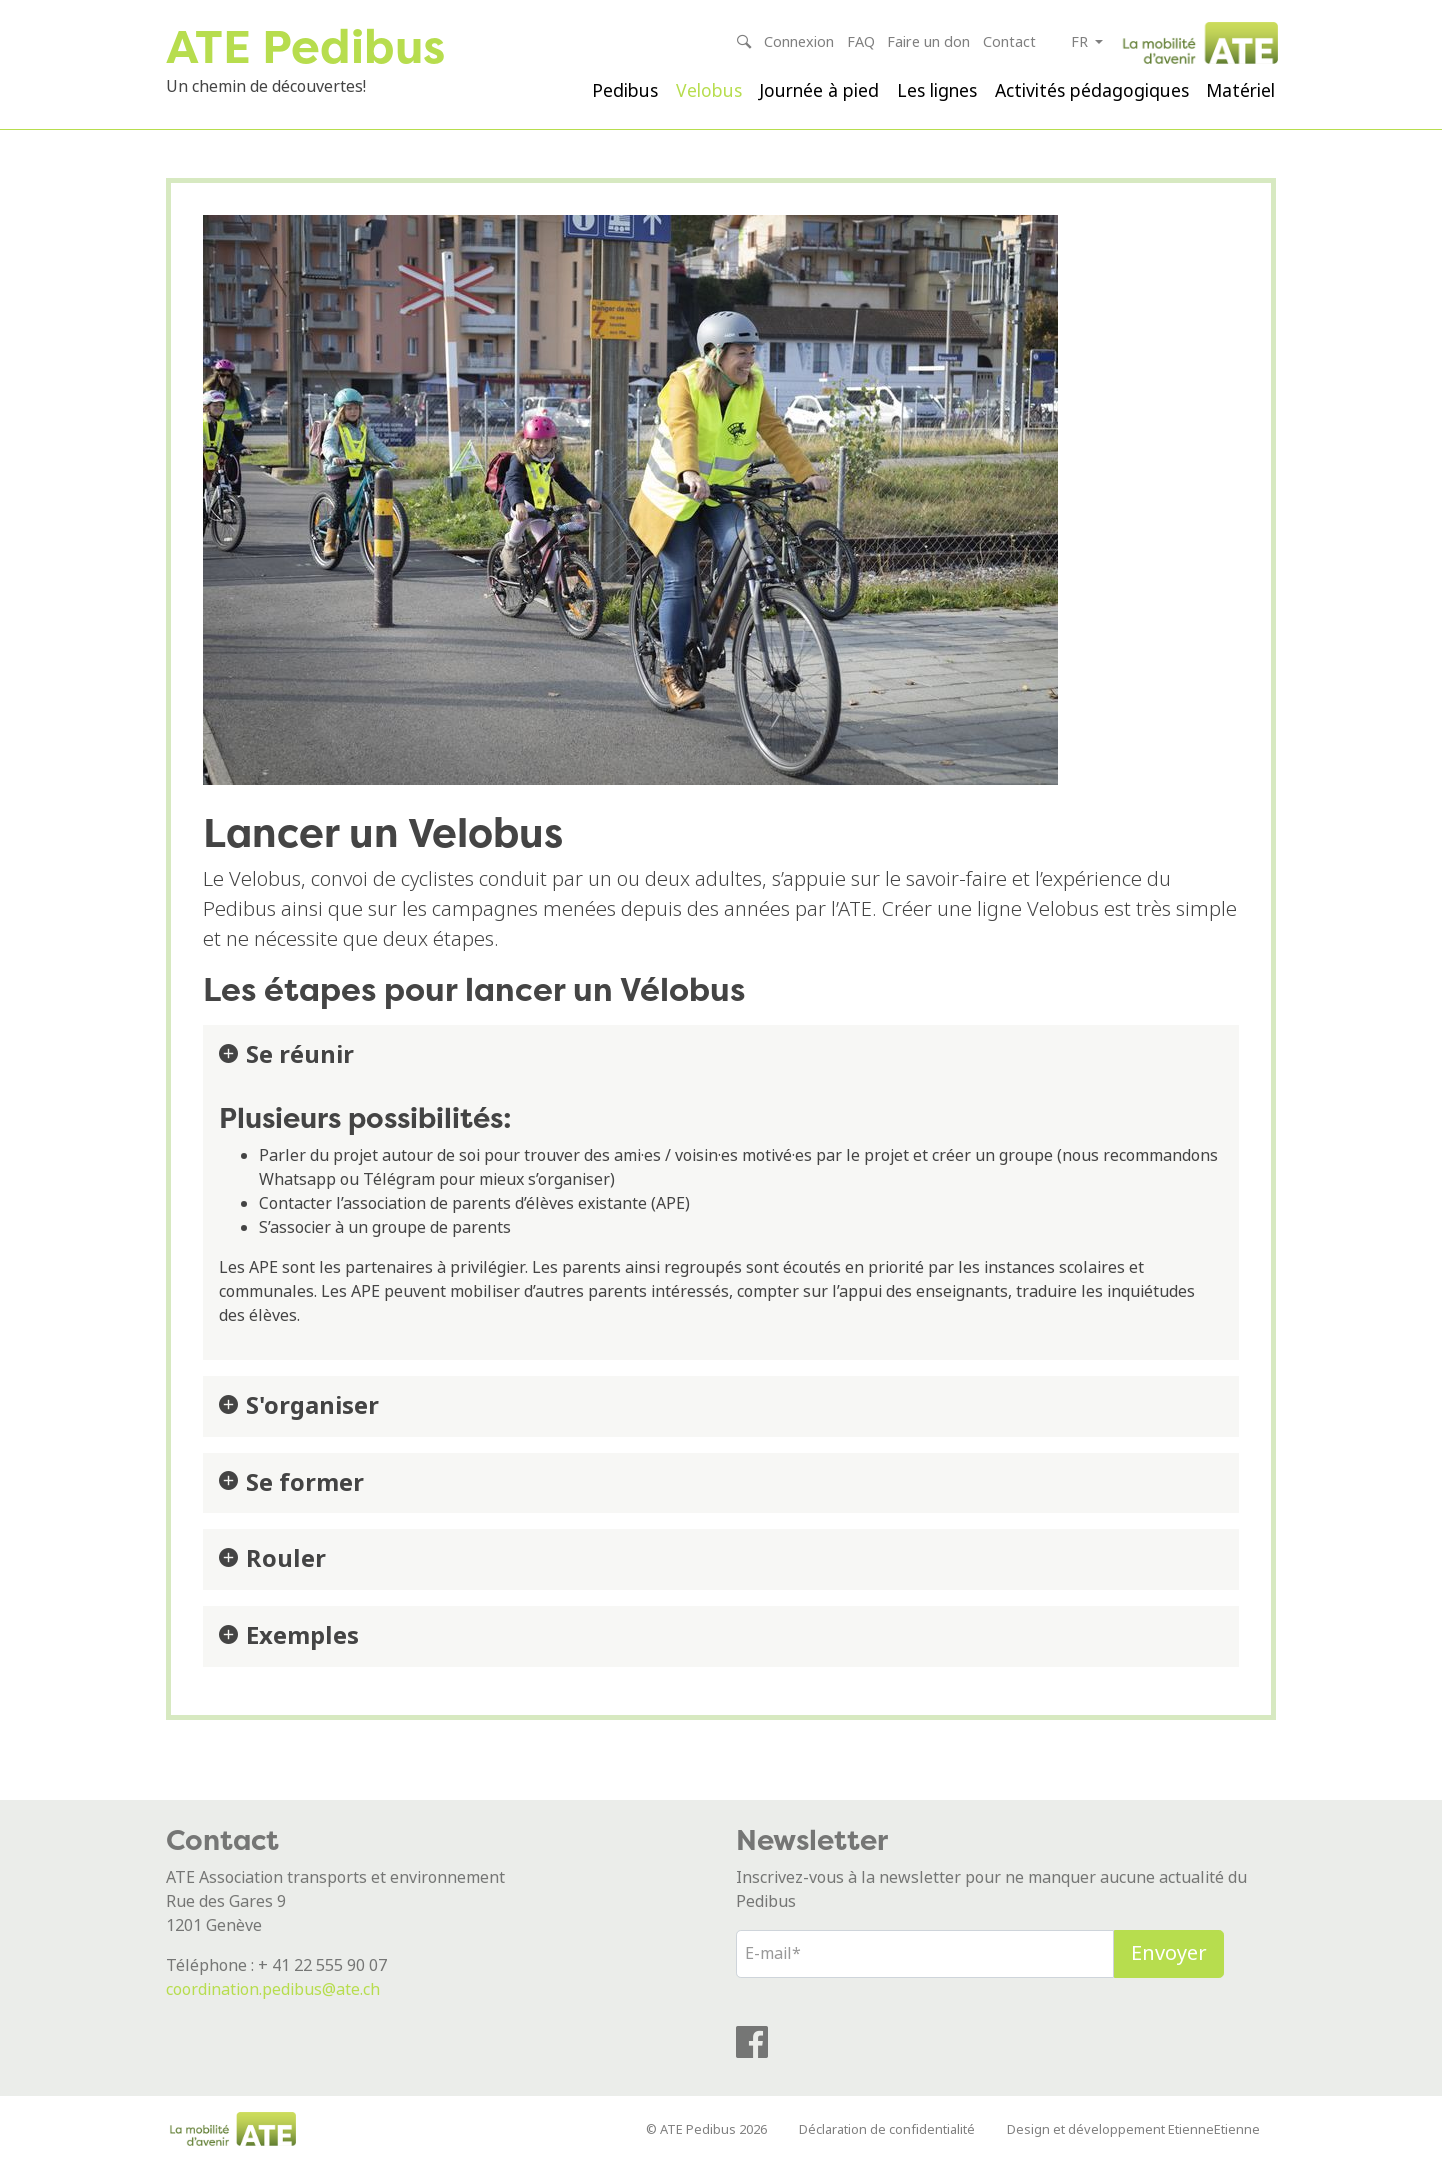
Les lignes (937, 91)
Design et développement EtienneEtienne (1133, 2129)
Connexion (799, 42)
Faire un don (928, 42)
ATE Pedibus (305, 46)
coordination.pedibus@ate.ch (273, 1989)
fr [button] (1081, 42)
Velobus (709, 91)
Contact (1009, 42)
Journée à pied (819, 91)
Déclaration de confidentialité (887, 2129)
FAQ (861, 42)
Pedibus (625, 91)
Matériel (1240, 91)
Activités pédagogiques (1092, 91)
